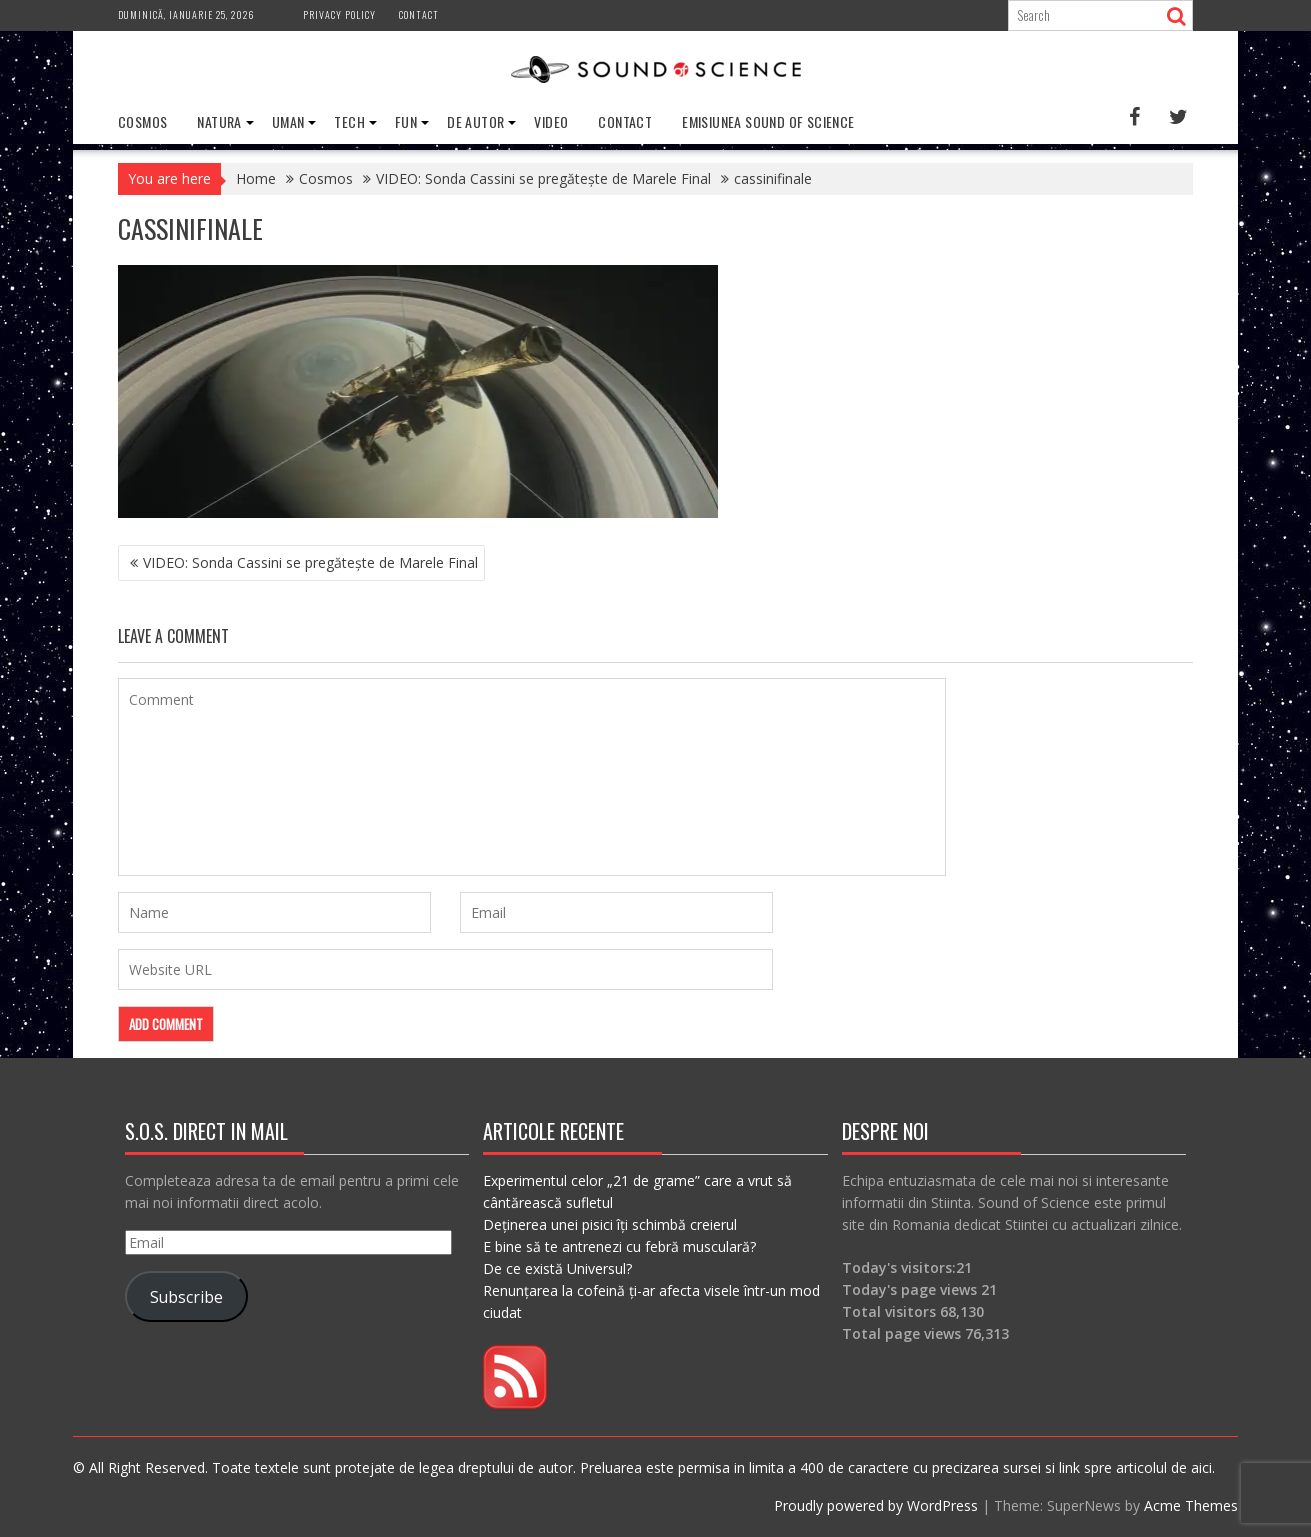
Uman (288, 121)
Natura (219, 121)
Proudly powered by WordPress (876, 1505)
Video (551, 121)
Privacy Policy (339, 14)
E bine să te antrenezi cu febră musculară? (619, 1246)
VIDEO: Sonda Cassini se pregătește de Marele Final (310, 562)
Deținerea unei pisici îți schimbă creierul (610, 1224)
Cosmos (142, 121)
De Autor (475, 121)
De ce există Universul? (557, 1268)
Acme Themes (1191, 1505)
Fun (406, 121)
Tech (349, 121)
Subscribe (186, 1297)
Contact (419, 14)
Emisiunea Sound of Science (768, 121)
